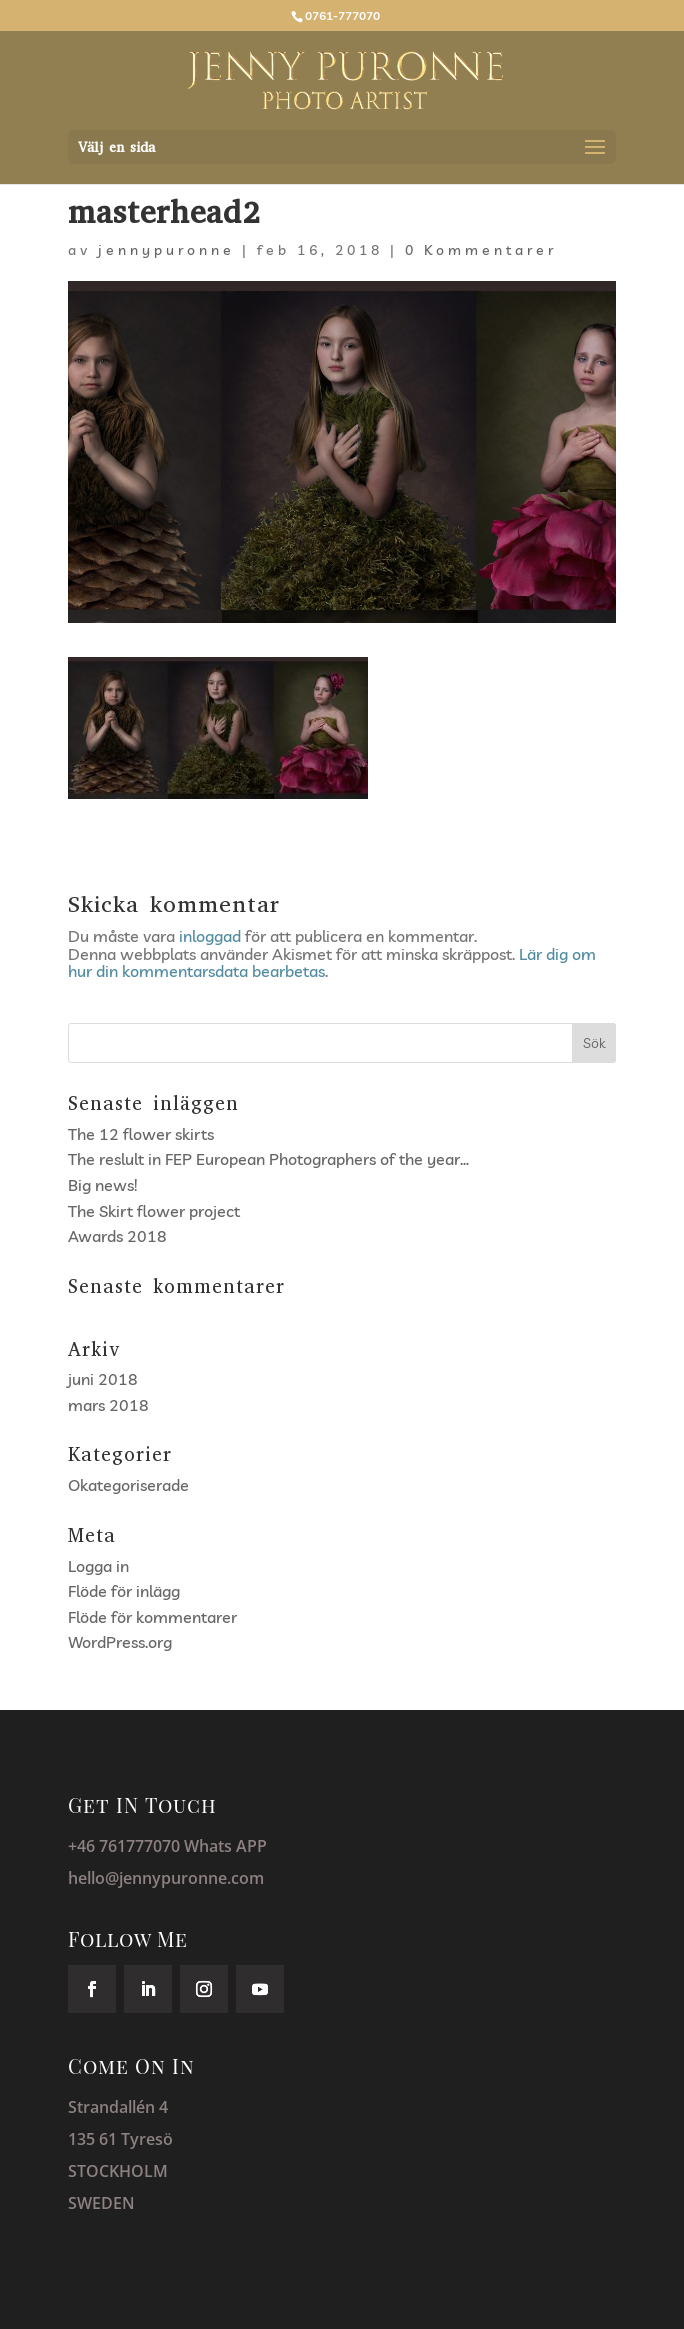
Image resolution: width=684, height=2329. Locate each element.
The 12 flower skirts (141, 1134)
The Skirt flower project (154, 1211)
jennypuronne (166, 250)
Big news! (102, 1185)
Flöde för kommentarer (152, 1617)
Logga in (98, 1566)
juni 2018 (103, 1379)
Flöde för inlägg (124, 1591)
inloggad (210, 936)
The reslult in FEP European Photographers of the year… (268, 1159)
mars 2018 (108, 1405)
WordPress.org (120, 1642)
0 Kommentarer (481, 250)
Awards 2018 (117, 1236)
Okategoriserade (128, 1485)
